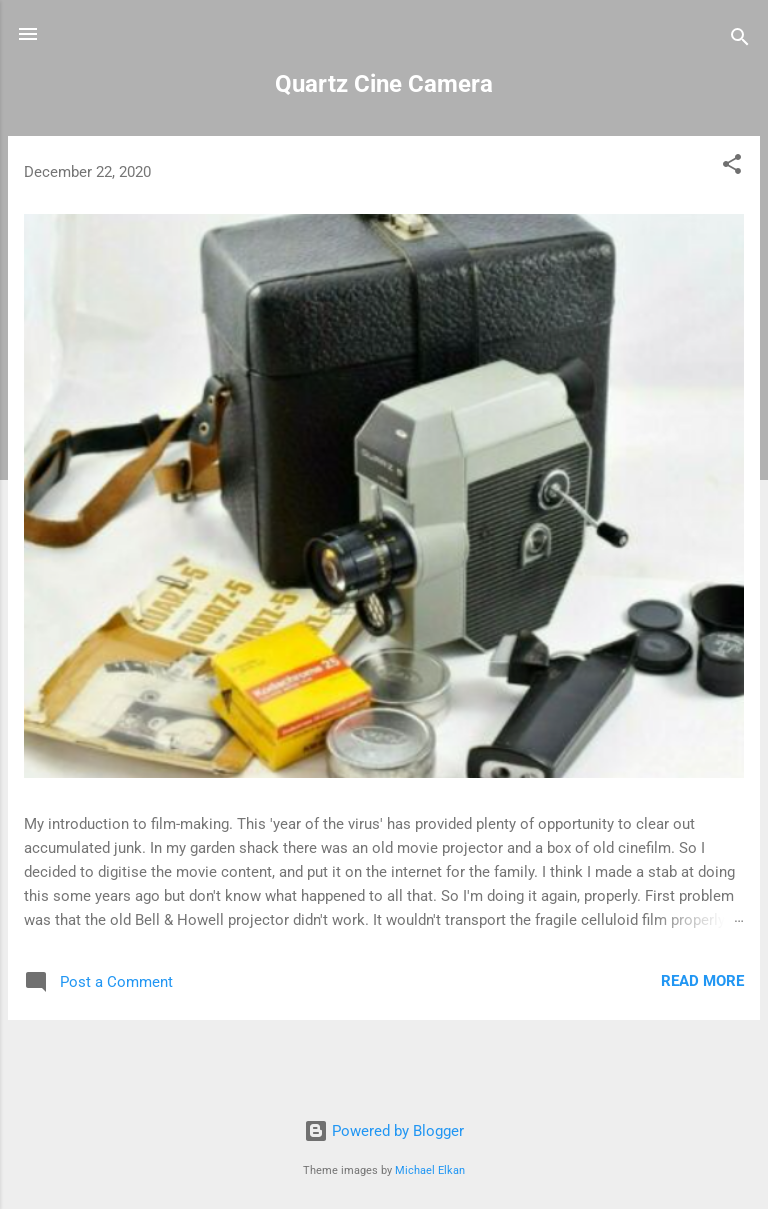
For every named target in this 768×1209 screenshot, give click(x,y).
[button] (732, 167)
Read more (702, 981)
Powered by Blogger (384, 1131)
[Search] (740, 40)
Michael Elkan (430, 1170)
